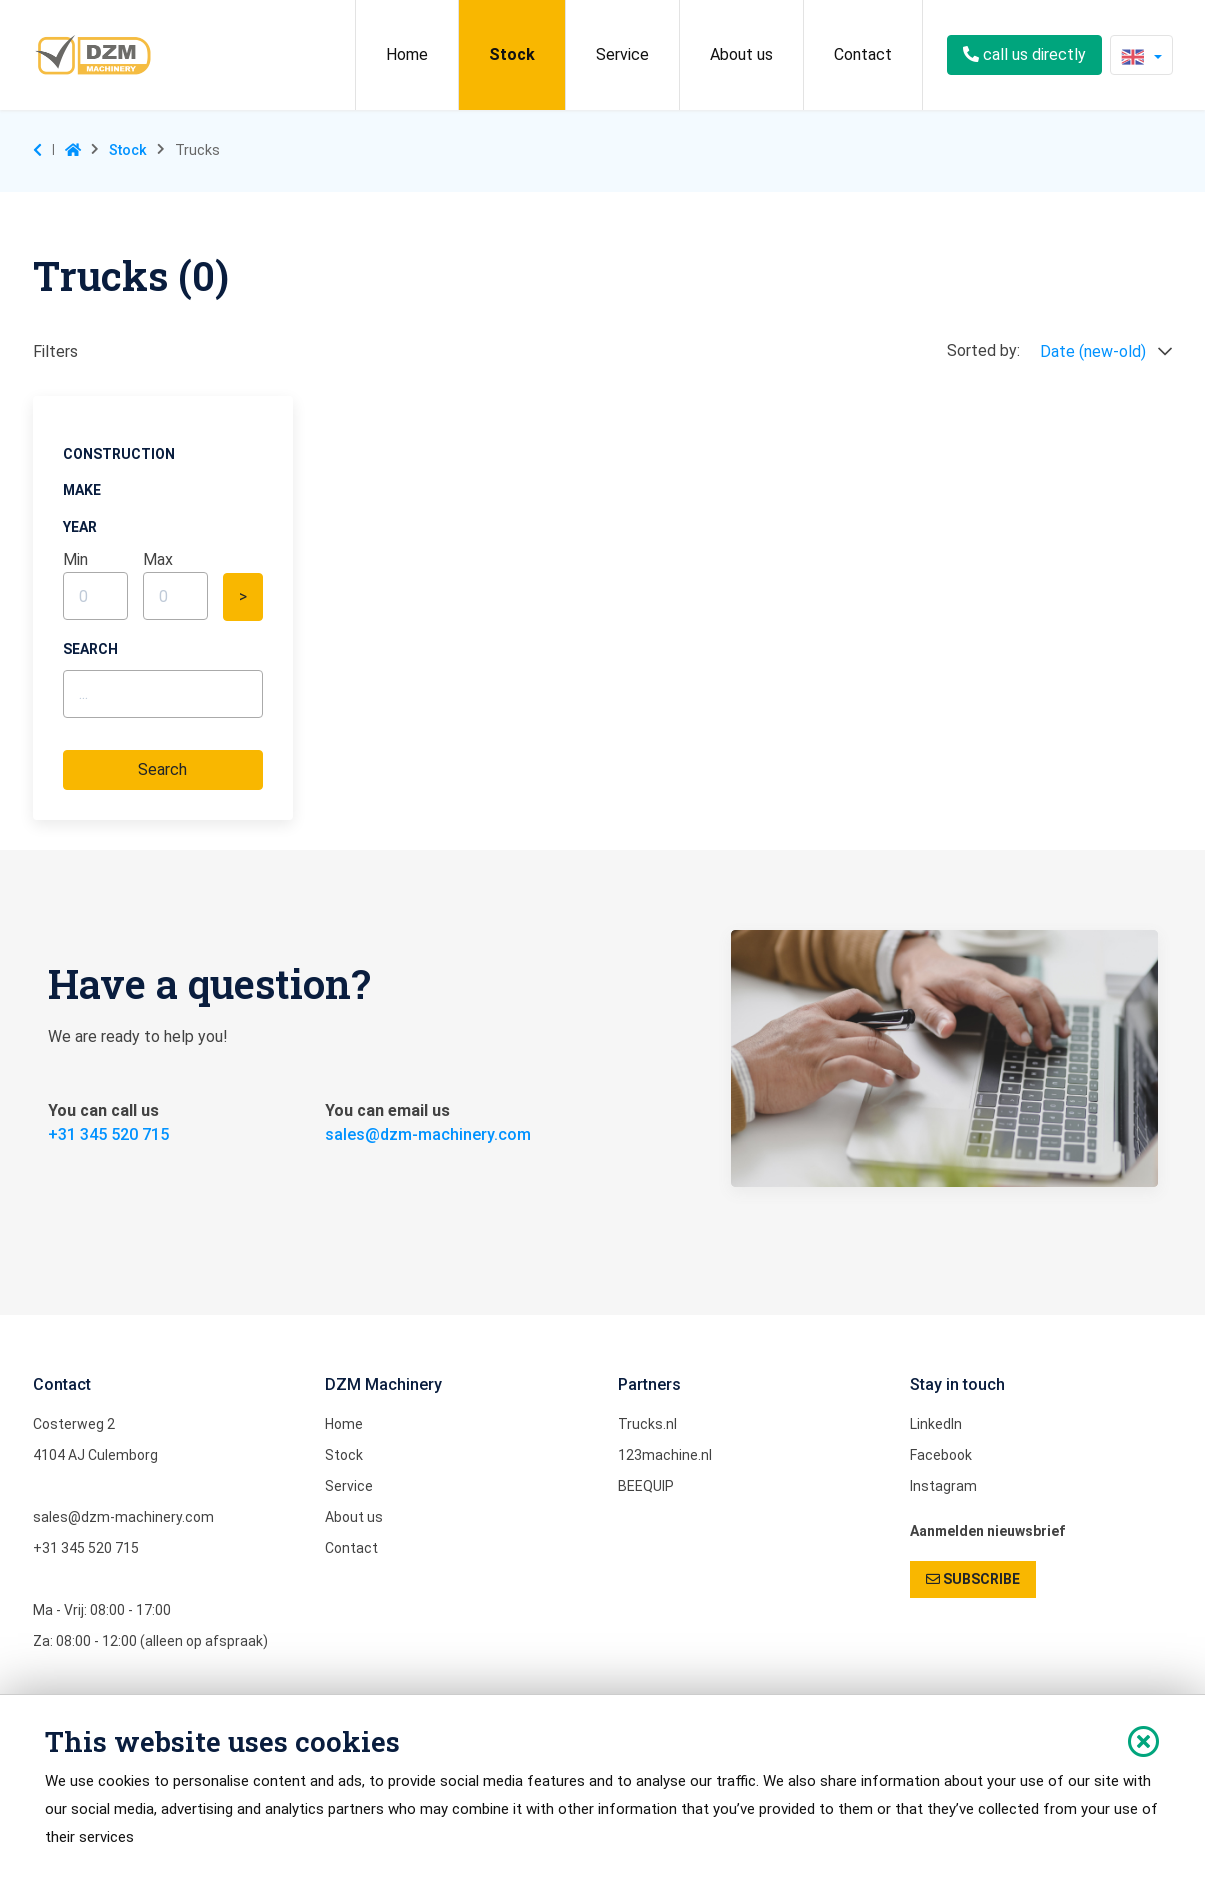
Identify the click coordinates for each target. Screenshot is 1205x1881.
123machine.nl (665, 1455)
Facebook (941, 1455)
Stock (512, 54)
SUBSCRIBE (973, 1579)
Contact (863, 54)
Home (407, 54)
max (158, 559)
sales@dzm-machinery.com (428, 1134)
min (75, 559)
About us (741, 54)
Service (622, 54)
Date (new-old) (1106, 351)
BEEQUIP (646, 1486)
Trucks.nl (647, 1424)
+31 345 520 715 (108, 1134)
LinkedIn (936, 1424)
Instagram (943, 1486)
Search (162, 769)
